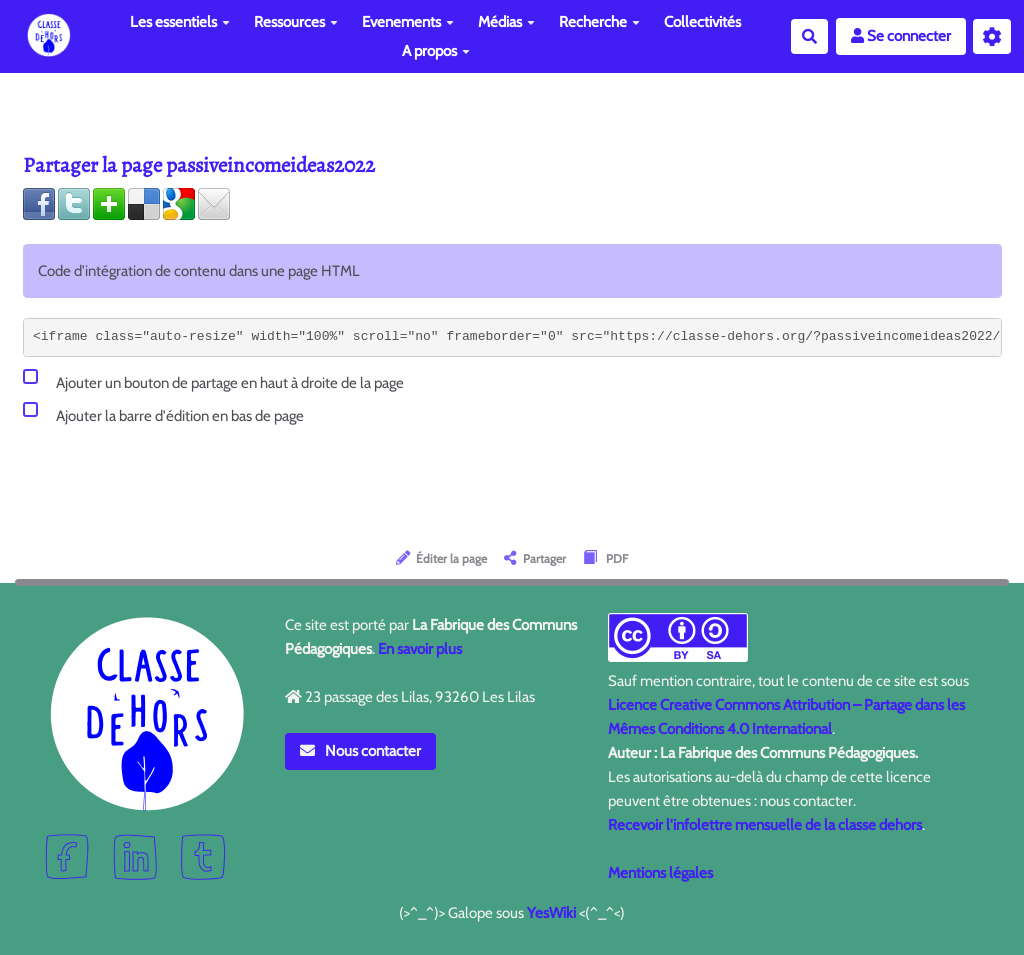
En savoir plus (420, 649)
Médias (506, 22)
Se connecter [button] (901, 36)
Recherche (599, 22)
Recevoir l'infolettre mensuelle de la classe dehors (765, 825)
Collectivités (702, 22)
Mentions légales (660, 873)
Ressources (296, 22)
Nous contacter (361, 751)
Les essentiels (180, 22)
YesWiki (551, 913)
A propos (436, 51)
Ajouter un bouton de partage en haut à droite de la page (213, 379)
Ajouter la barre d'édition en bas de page (163, 412)
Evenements (408, 22)
